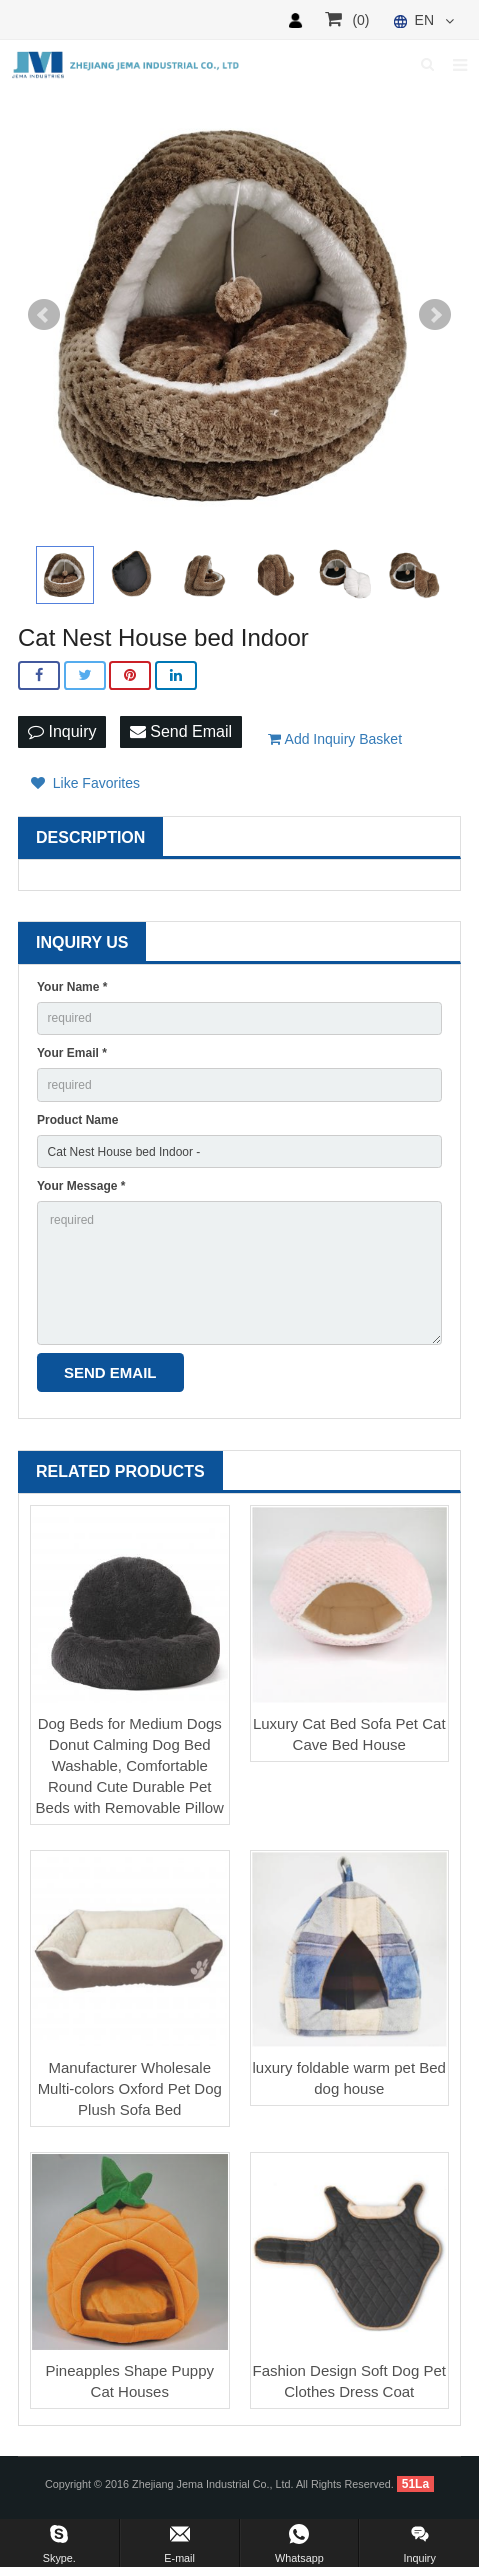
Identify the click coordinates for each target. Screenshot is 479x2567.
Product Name (77, 1120)
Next (435, 315)
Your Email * (72, 1053)
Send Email (181, 731)
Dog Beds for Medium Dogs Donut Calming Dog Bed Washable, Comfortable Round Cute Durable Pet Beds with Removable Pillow (130, 1765)
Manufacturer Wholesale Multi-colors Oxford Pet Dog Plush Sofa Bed (130, 2088)
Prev (44, 315)
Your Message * (81, 1186)
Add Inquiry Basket (335, 739)
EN (422, 20)
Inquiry (62, 731)
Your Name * (72, 987)
